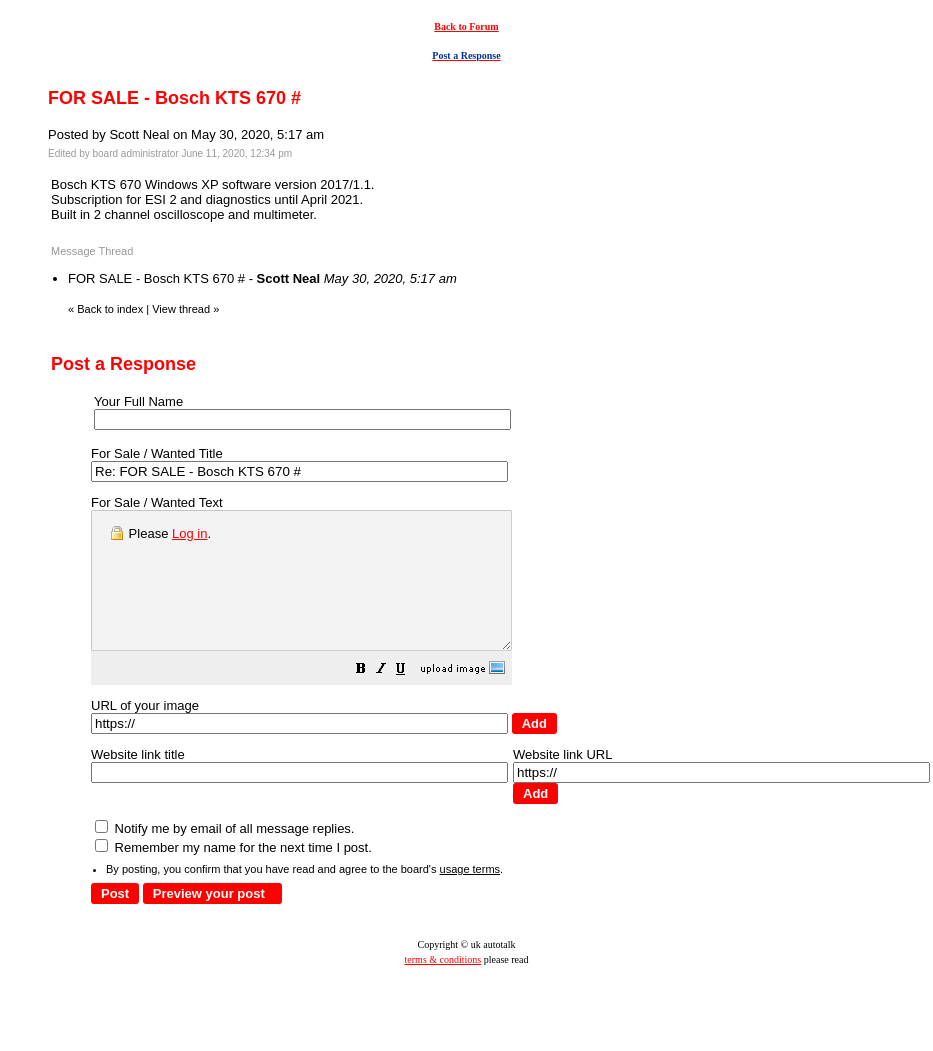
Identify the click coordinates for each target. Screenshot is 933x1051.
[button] (411, 698)
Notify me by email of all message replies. (224, 855)
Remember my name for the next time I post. (233, 874)
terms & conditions (443, 986)
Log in (189, 533)
